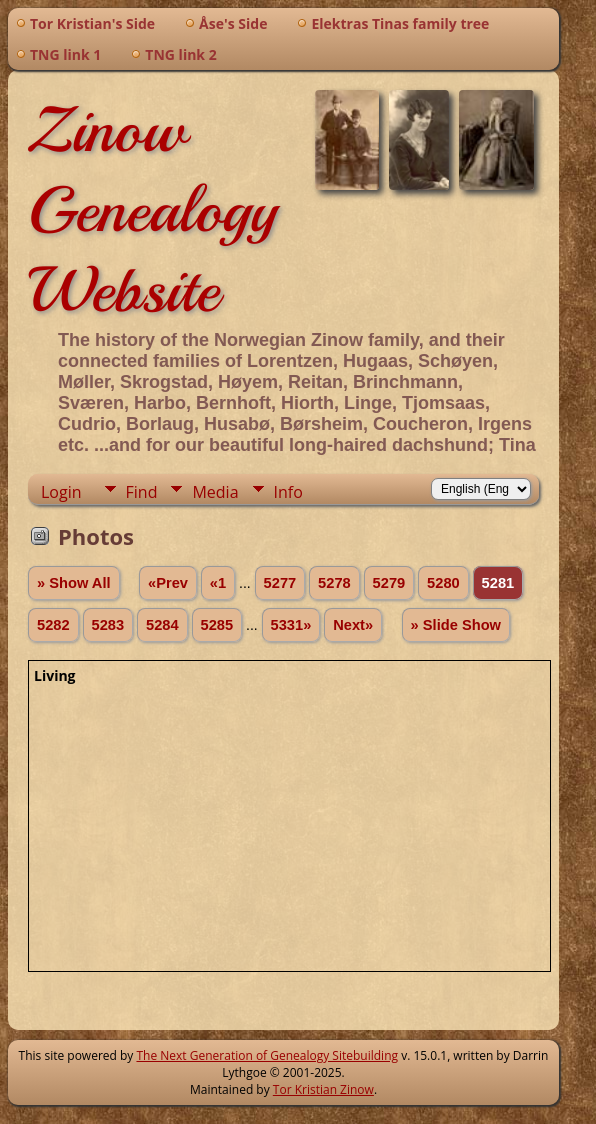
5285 (217, 625)
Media (215, 492)
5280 (443, 583)
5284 (162, 625)
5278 (334, 583)
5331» (291, 625)
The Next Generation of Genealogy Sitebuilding (267, 1055)
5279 (389, 583)
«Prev (168, 583)
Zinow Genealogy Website (152, 210)
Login (61, 492)
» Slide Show (456, 625)
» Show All (74, 583)
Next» (353, 625)
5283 (108, 625)
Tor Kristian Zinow (323, 1089)
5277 (280, 583)
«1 (218, 583)
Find (142, 492)
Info (288, 492)
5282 (53, 625)
